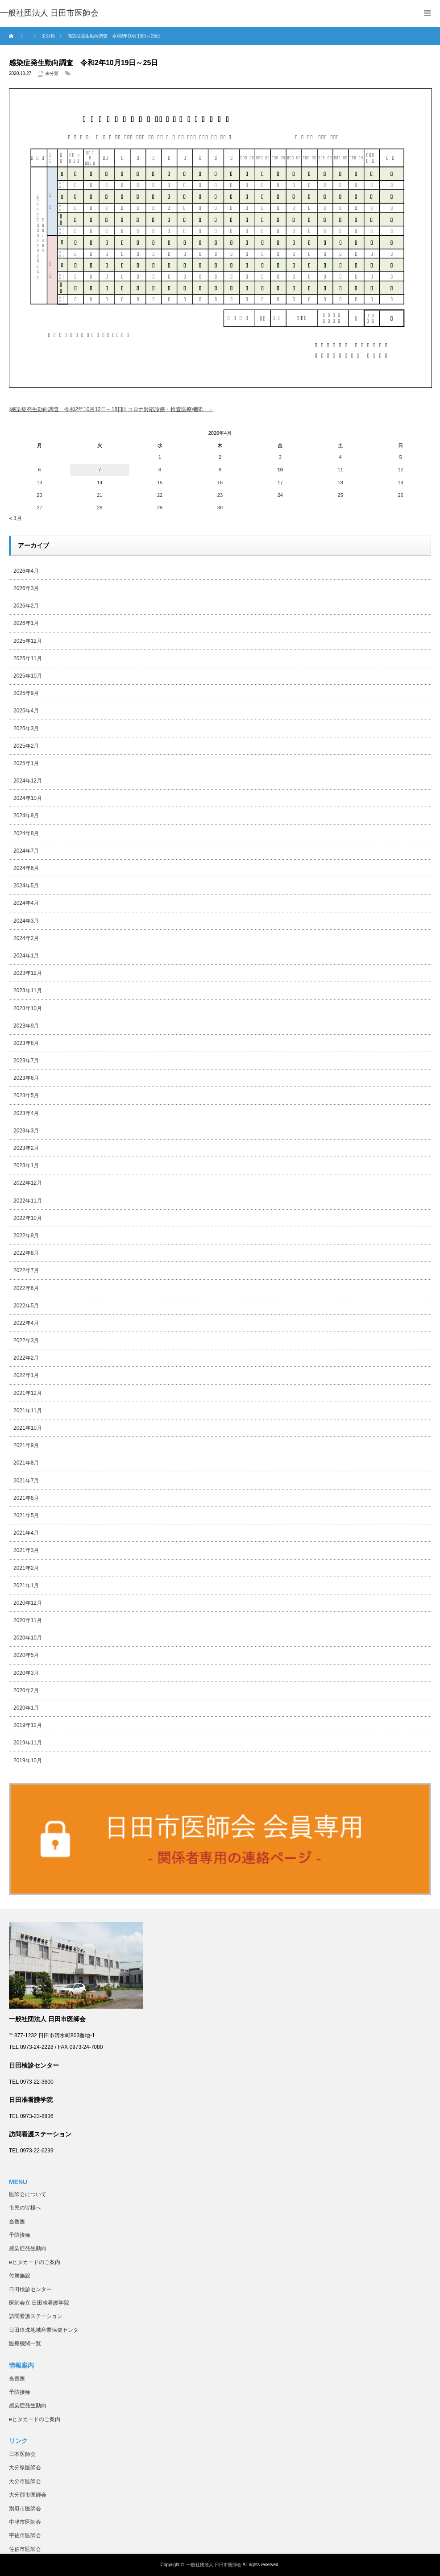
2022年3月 (26, 1340)
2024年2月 (26, 938)
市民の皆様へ (25, 2208)
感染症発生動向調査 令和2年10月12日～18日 (67, 409)
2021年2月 (26, 1568)
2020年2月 (26, 1690)
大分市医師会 (25, 2481)
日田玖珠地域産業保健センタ (44, 2330)
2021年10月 (27, 1428)
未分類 (51, 73)
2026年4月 (26, 571)
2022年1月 (26, 1375)
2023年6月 (26, 1078)
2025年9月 (26, 693)
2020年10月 (27, 1638)
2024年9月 (26, 815)
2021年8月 (26, 1463)
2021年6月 (26, 1498)
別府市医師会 (25, 2508)
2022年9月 (26, 1235)
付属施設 (19, 2275)
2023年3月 (26, 1131)
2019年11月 (27, 1743)
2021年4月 (26, 1533)
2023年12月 (27, 973)
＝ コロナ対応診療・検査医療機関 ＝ (169, 409)
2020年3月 (26, 1673)
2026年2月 (26, 606)
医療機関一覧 (25, 2343)
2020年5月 (26, 1655)
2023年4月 (26, 1113)
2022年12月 (27, 1183)
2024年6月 (26, 868)
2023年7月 (26, 1060)
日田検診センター (30, 2289)
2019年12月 (27, 1725)
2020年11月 (27, 1620)
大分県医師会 (25, 2467)
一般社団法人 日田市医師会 (214, 2564)
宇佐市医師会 (25, 2535)
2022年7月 (26, 1270)
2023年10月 (27, 1008)
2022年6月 (26, 1288)
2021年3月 (26, 1550)
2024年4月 (26, 903)
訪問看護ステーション (35, 2316)
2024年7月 (26, 851)
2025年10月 (27, 676)
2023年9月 (26, 1026)
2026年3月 (26, 588)
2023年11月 (27, 990)
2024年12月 (27, 781)
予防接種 (19, 2235)
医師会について (27, 2194)
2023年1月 (26, 1165)
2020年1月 (26, 1708)
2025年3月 (26, 728)
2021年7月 (26, 1480)
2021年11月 (27, 1410)
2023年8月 (26, 1043)
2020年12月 (27, 1603)
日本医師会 (22, 2454)
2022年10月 (27, 1218)
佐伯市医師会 (25, 2549)
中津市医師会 (25, 2522)
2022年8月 (26, 1253)
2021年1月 (26, 1585)
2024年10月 (27, 798)
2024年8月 (26, 833)
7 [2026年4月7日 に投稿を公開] (99, 469)
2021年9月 (26, 1445)
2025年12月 (27, 641)
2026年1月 (26, 623)
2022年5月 (26, 1306)
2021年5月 (26, 1515)
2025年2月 (26, 746)
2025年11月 (27, 658)
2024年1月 (26, 956)
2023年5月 (26, 1095)
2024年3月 (26, 921)
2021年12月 (27, 1393)
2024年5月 (26, 885)
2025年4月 (26, 710)
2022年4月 (26, 1323)
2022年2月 (26, 1358)
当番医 (17, 2221)
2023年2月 (26, 1148)
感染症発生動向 (27, 2248)
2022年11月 (27, 1201)
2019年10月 (27, 1760)
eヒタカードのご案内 (34, 2262)
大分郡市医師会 (27, 2495)
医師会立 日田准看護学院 (39, 2303)
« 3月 (15, 518)
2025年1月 (26, 763)
